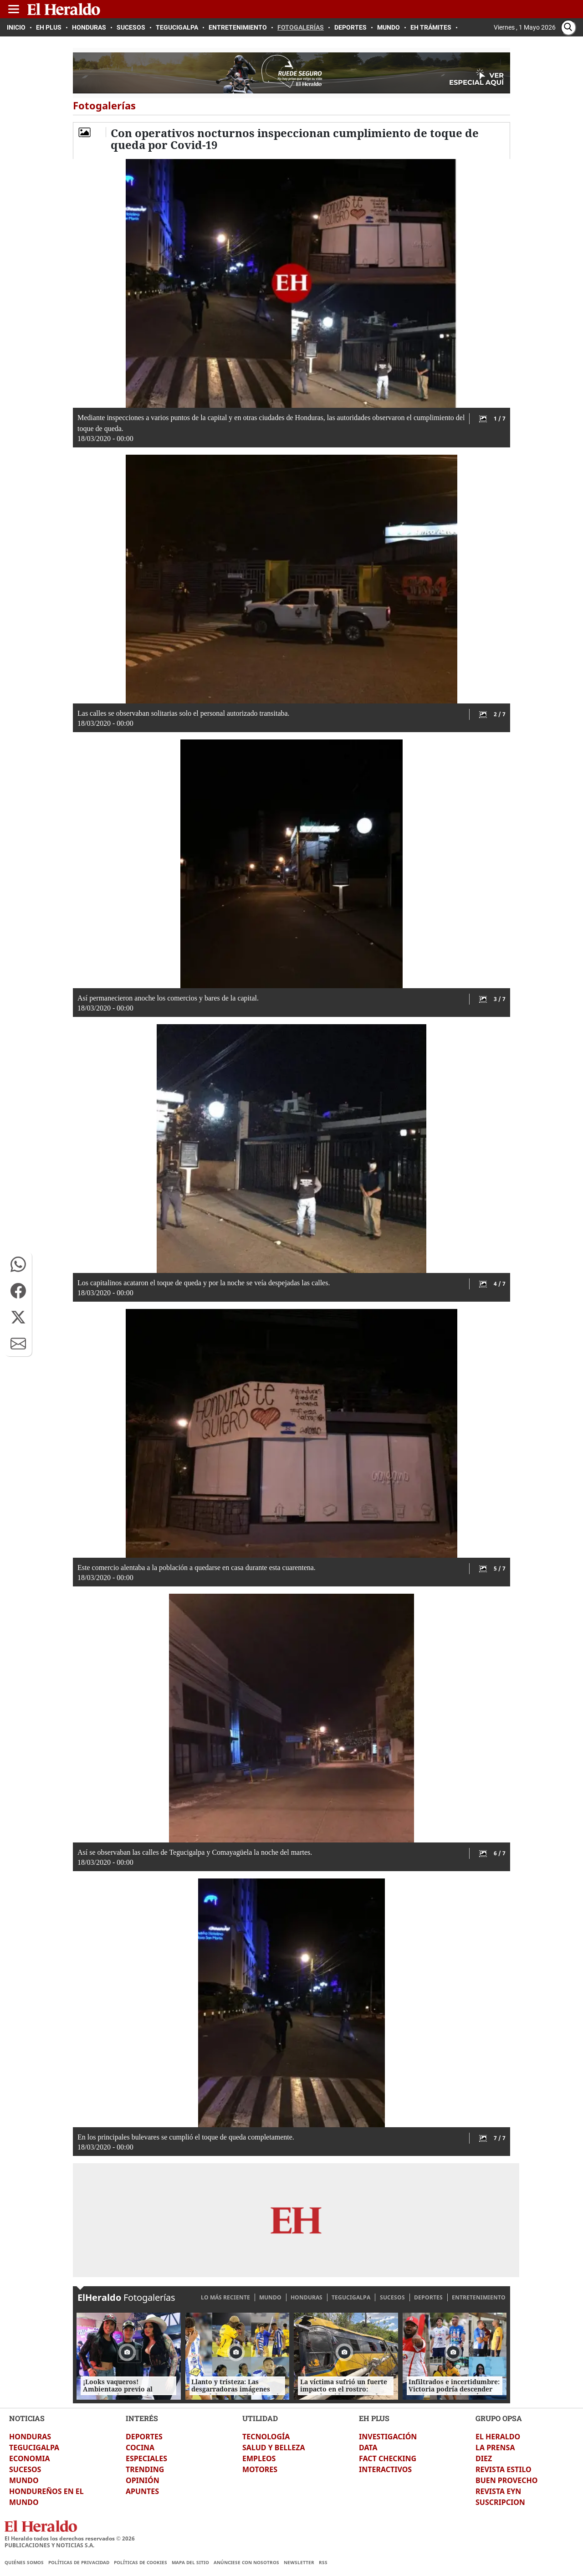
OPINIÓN (142, 2480)
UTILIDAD (260, 2418)
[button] (18, 1264)
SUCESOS (392, 2297)
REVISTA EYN (498, 2491)
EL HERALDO (498, 2437)
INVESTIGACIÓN (388, 2437)
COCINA (140, 2448)
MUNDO (270, 2297)
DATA (368, 2448)
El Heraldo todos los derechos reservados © (70, 2538)
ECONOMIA (29, 2458)
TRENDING (145, 2469)
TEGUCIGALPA (351, 2297)
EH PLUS (374, 2418)
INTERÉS (142, 2418)
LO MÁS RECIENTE (225, 2297)
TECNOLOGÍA (266, 2437)
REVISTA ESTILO (504, 2469)
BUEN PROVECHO (506, 2480)
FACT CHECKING (387, 2458)
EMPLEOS (259, 2458)
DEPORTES (428, 2297)
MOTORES (259, 2469)
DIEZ (484, 2458)
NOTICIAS (27, 2418)
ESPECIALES (146, 2458)
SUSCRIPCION (500, 2502)
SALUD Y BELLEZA (273, 2448)
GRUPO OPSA (499, 2418)
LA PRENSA (495, 2448)
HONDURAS (306, 2297)
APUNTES (142, 2491)
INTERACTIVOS (385, 2469)
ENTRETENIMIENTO (479, 2297)
